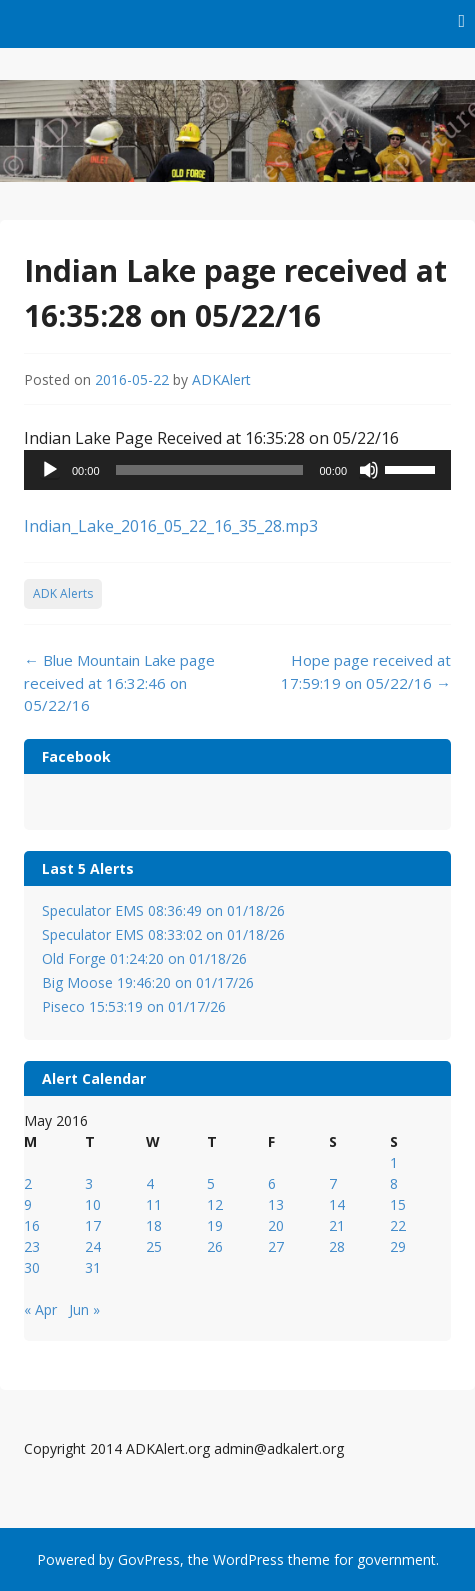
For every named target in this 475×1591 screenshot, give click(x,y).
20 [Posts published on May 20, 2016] (276, 1225)
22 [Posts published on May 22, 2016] (398, 1225)
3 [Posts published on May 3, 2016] (89, 1183)
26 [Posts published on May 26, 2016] (215, 1246)
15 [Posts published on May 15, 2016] (398, 1204)
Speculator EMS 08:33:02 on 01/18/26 (163, 934)
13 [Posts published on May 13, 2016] (276, 1204)
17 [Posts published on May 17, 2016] (93, 1225)
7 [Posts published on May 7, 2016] (333, 1183)
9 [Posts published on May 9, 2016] (28, 1204)
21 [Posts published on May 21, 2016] (337, 1225)
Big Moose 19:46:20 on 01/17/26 (148, 982)
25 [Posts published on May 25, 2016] (154, 1246)
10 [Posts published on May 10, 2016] (93, 1204)
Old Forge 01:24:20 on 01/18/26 (144, 958)
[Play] (50, 470)
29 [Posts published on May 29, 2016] (398, 1246)
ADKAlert (221, 379)
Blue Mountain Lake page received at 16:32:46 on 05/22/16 (119, 682)
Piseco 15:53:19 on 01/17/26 (134, 1006)
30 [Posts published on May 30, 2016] (32, 1267)
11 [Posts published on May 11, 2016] (154, 1204)
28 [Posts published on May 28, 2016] (337, 1246)
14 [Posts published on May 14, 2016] (337, 1204)
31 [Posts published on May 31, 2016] (93, 1267)
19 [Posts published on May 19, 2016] (215, 1225)
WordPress (248, 1559)
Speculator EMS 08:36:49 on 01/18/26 (163, 910)
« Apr (40, 1309)
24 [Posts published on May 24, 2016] (93, 1246)
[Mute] (369, 470)
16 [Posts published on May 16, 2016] (32, 1225)
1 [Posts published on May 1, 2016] (394, 1162)
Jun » (84, 1309)
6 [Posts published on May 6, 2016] (272, 1183)
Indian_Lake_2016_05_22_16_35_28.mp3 (171, 526)
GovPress (149, 1559)
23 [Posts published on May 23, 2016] (32, 1246)
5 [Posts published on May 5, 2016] (211, 1183)
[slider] (210, 470)
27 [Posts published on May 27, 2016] (276, 1246)
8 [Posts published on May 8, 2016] (394, 1183)
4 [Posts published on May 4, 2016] (150, 1183)
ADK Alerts (63, 593)
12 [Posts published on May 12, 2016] (215, 1204)
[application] (237, 470)
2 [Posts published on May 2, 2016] (28, 1183)
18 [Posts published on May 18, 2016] (154, 1225)
